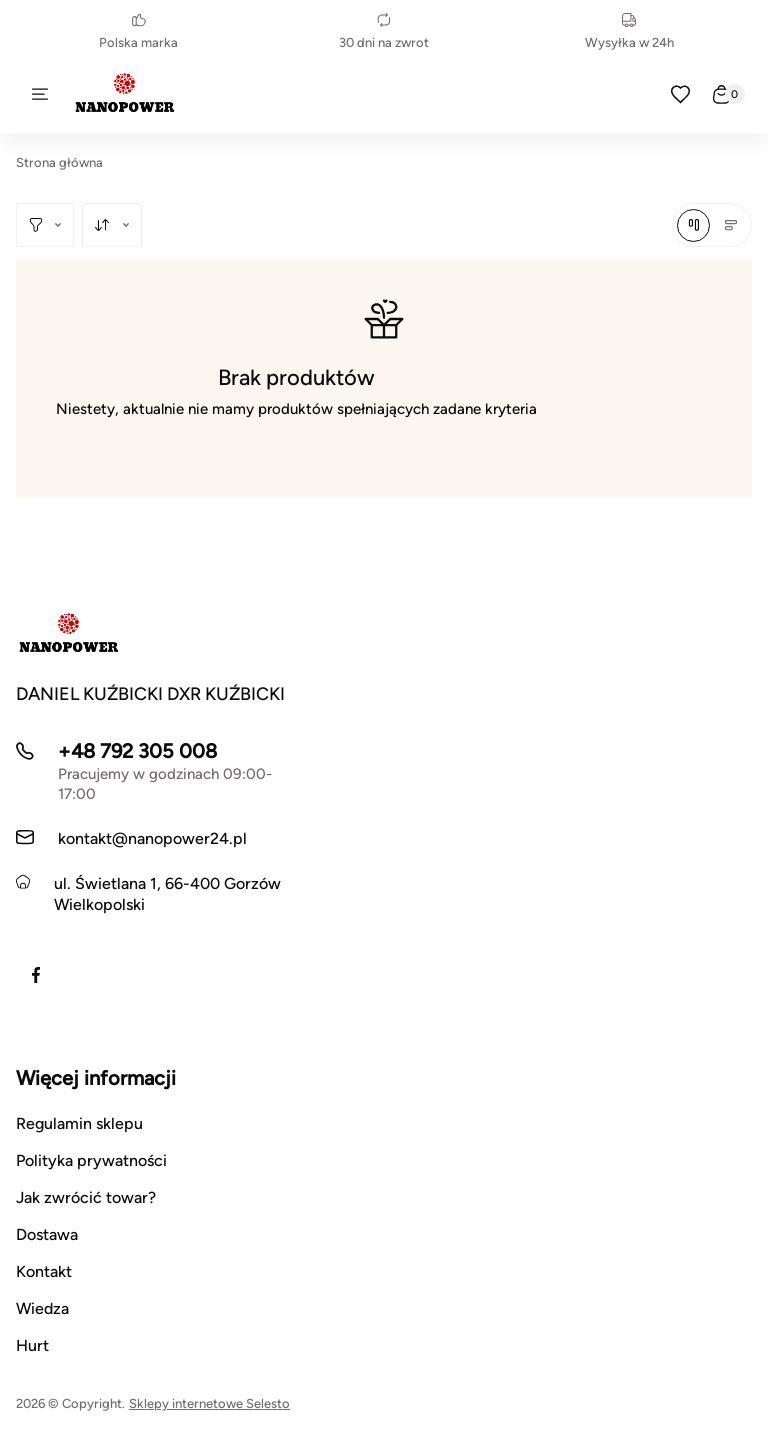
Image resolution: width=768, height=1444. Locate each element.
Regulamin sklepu (79, 1123)
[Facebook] (36, 975)
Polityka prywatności (91, 1160)
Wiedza (42, 1308)
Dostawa (47, 1234)
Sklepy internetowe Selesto (209, 1403)
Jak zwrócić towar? (86, 1197)
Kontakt (44, 1271)
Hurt (32, 1345)
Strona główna (59, 162)
